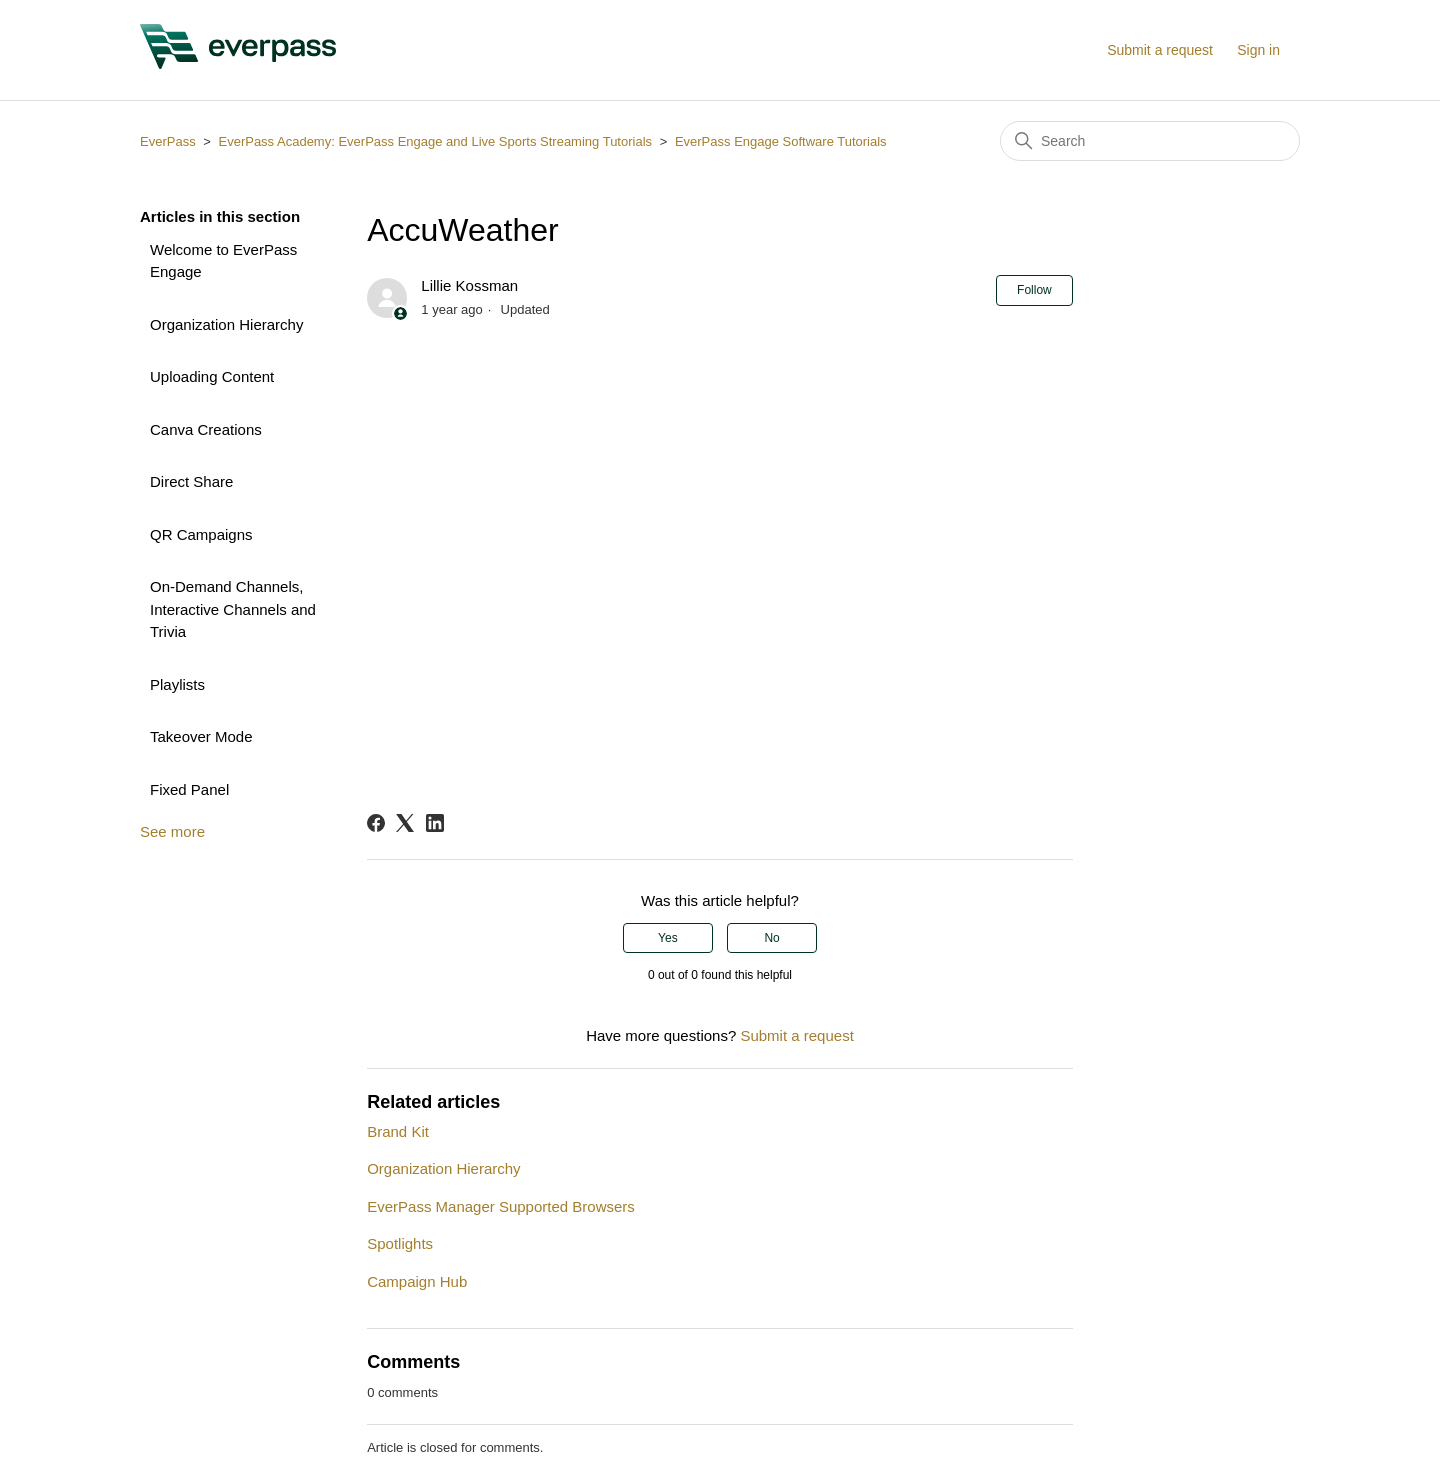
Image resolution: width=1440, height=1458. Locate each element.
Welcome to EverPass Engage (223, 261)
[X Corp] (405, 823)
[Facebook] (376, 823)
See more (172, 831)
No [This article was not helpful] (771, 938)
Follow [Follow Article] (1034, 290)
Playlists (177, 684)
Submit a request (1160, 50)
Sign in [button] (1258, 50)
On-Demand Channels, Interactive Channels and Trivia (233, 609)
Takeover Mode (201, 736)
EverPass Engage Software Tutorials (781, 141)
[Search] (1150, 141)
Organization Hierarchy (226, 324)
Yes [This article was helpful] (668, 938)
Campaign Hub (417, 1281)
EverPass (168, 141)
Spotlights (400, 1243)
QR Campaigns (201, 534)
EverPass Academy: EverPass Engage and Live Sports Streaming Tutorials (435, 141)
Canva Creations (206, 429)
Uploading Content (212, 376)
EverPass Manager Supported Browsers (501, 1206)
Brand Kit (398, 1131)
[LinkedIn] (435, 823)
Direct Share (191, 481)
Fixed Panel (189, 789)
